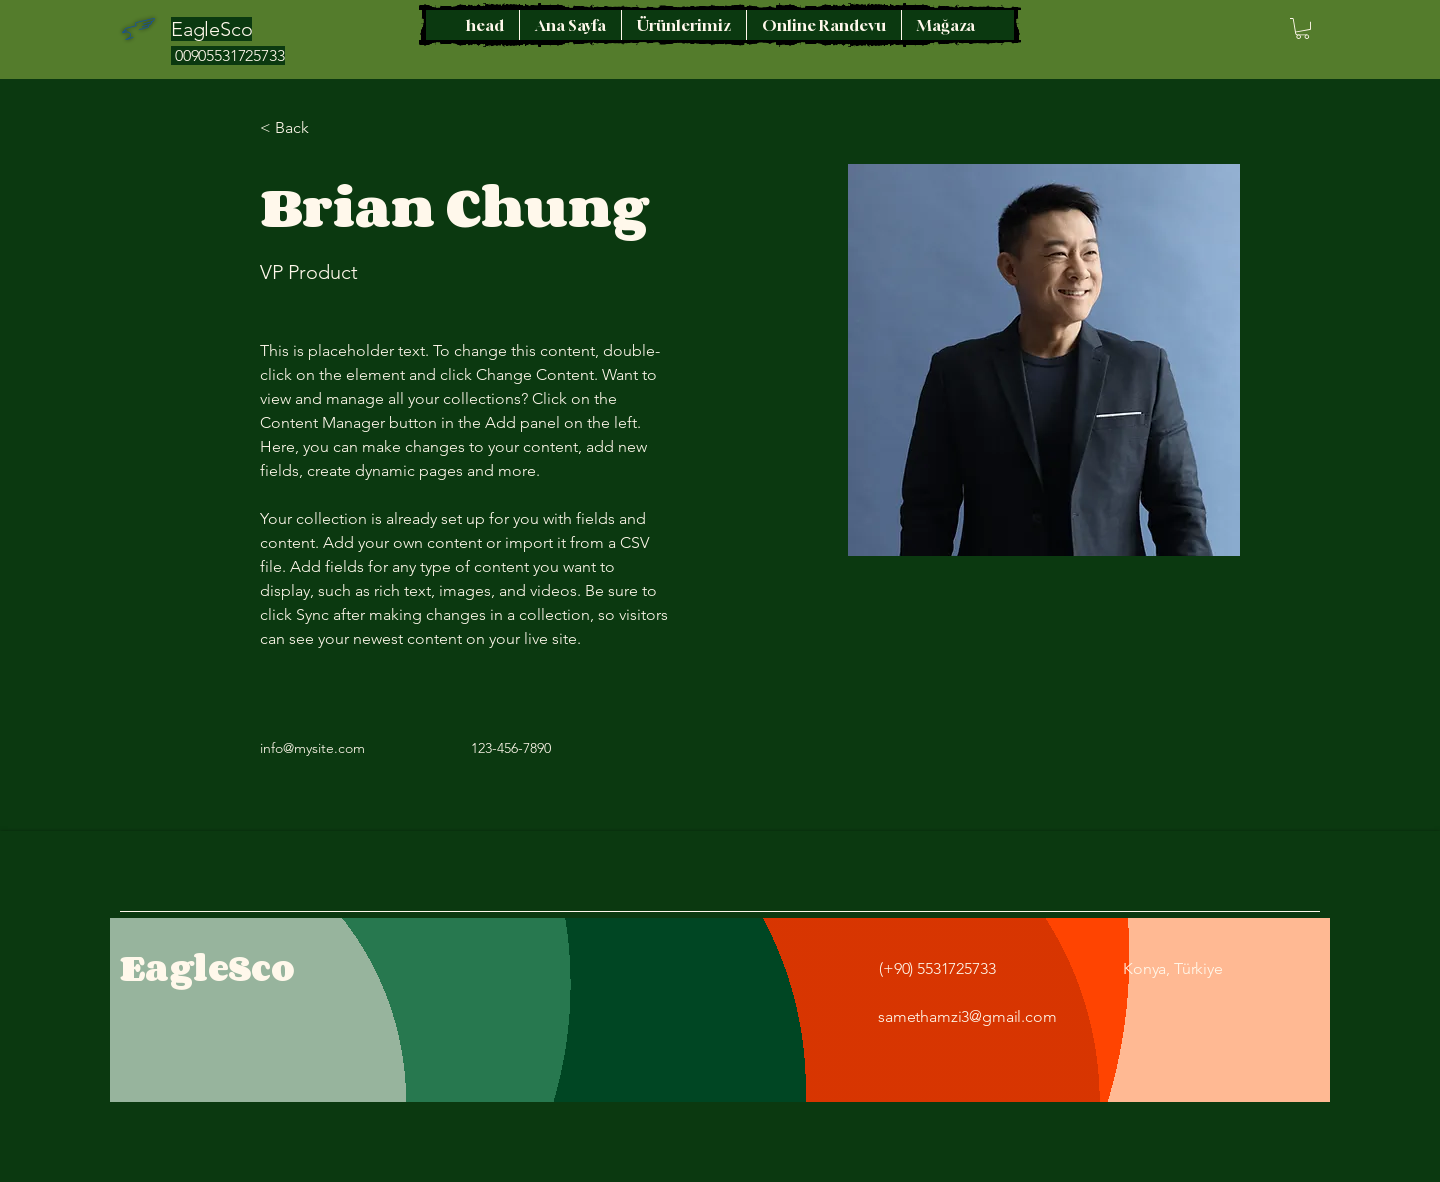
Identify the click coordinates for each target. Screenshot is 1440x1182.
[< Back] (299, 128)
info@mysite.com (312, 748)
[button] (1302, 28)
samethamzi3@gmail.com (967, 1016)
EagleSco (207, 967)
